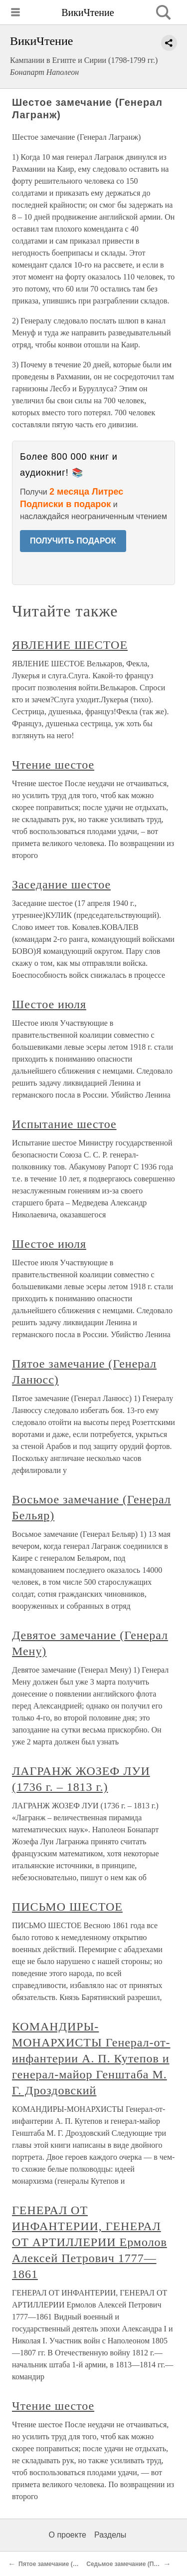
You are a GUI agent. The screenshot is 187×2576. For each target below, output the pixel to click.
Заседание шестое (61, 884)
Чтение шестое (53, 764)
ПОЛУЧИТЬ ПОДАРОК (73, 541)
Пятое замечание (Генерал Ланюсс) (71, 2564)
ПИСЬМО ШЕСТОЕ (67, 1906)
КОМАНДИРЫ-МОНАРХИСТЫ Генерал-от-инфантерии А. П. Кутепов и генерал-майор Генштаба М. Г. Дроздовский (91, 2058)
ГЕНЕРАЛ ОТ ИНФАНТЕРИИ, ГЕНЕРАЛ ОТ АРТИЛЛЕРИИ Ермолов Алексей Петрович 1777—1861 (89, 2242)
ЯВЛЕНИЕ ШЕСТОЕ (70, 644)
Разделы (110, 2535)
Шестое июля (49, 1004)
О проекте (67, 2535)
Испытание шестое (64, 1124)
